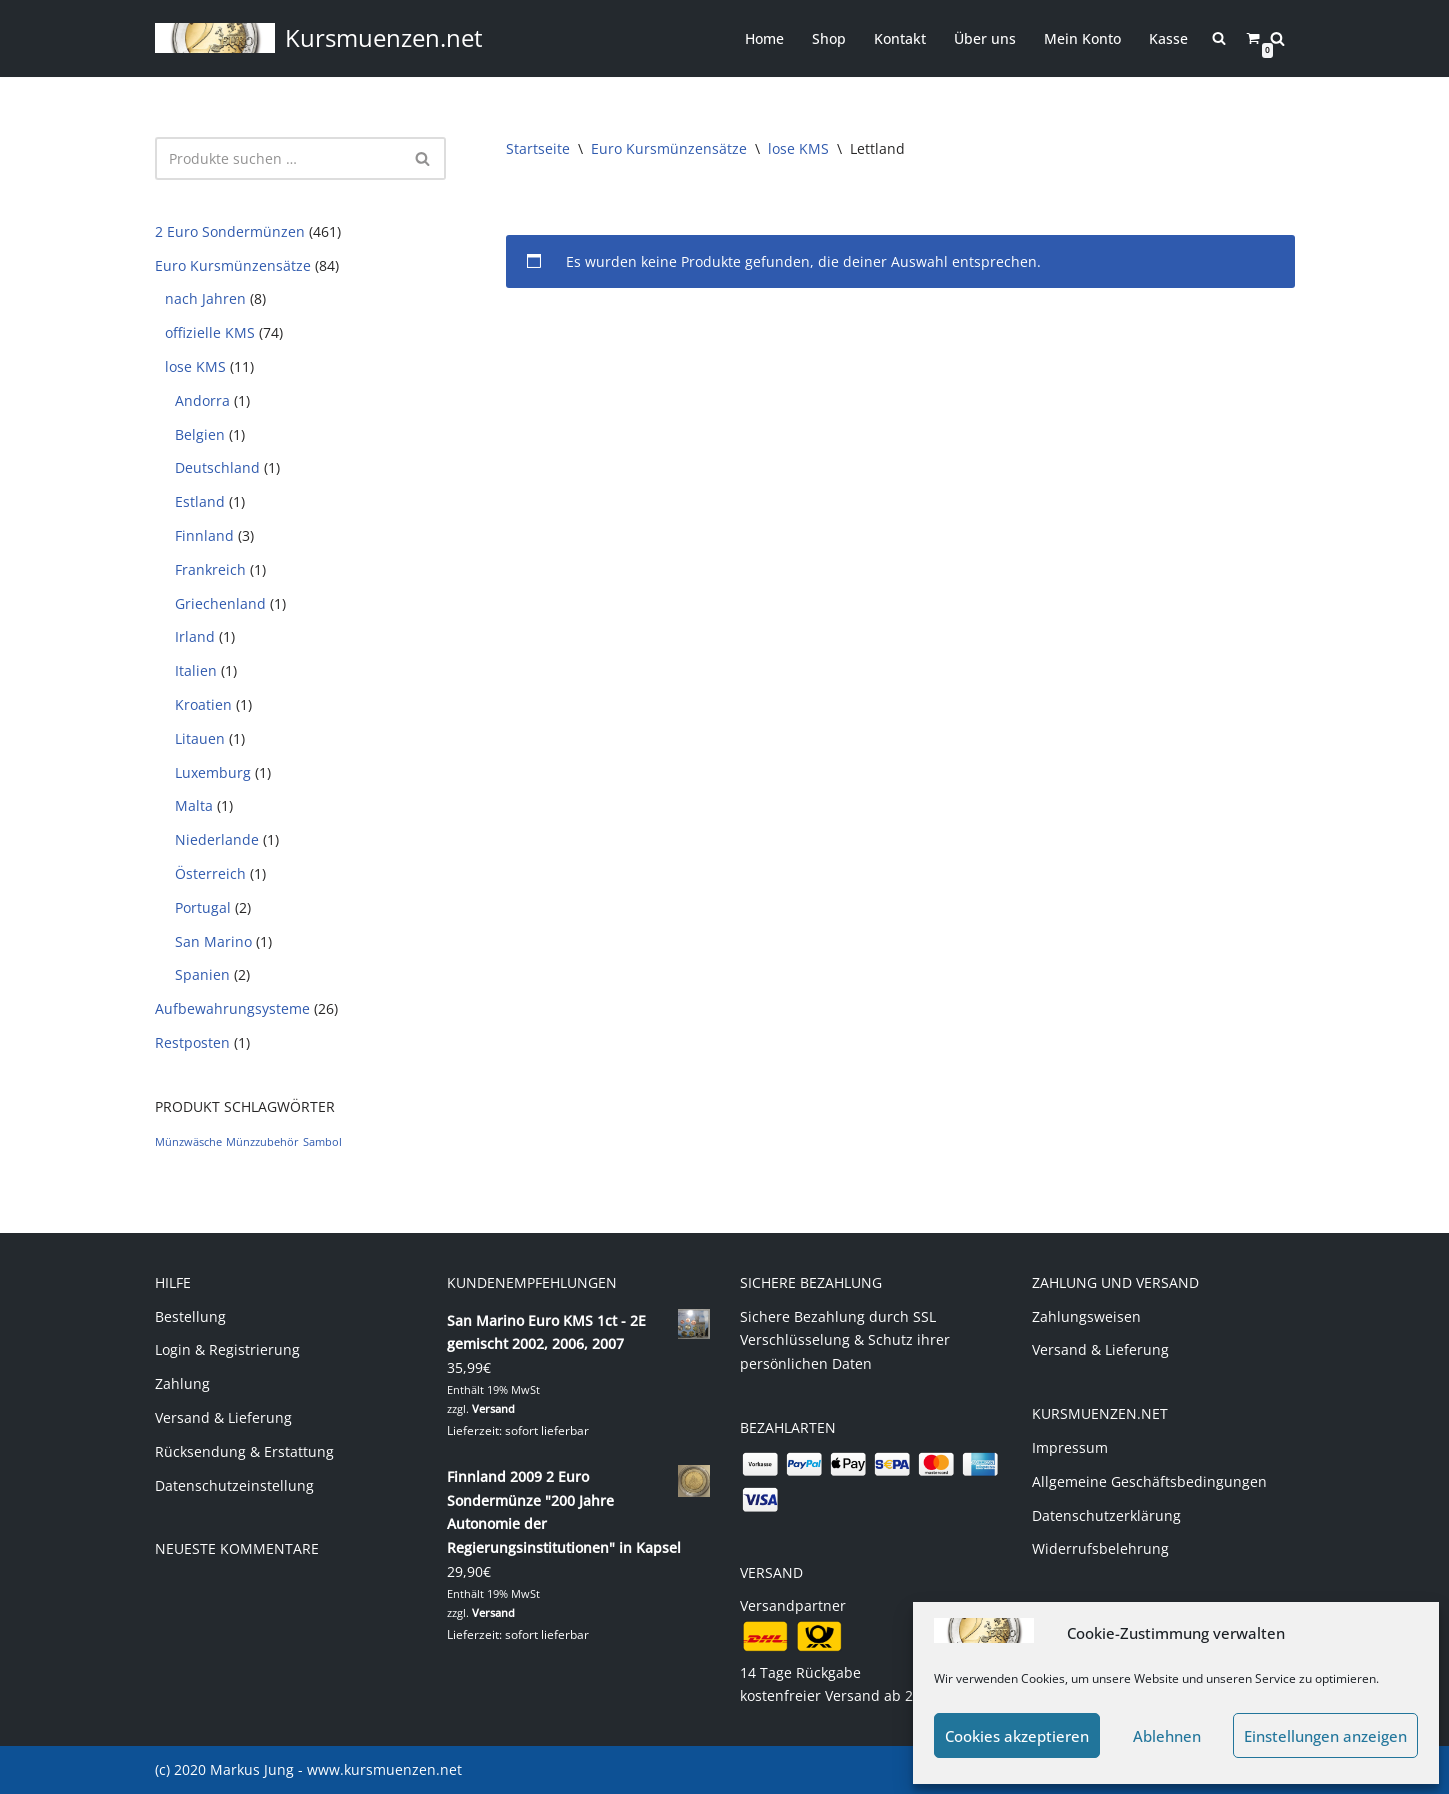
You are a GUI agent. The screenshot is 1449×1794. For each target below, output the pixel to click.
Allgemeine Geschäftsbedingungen (1149, 1481)
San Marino (213, 941)
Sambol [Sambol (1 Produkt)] (322, 1142)
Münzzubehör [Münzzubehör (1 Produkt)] (262, 1142)
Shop (829, 38)
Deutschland (217, 467)
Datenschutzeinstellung (234, 1485)
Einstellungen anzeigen (1325, 1736)
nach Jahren (205, 298)
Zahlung (182, 1383)
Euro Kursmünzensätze (233, 265)
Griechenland (220, 603)
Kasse (1168, 38)
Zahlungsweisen (1086, 1316)
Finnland (204, 535)
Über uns (985, 38)
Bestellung (190, 1316)
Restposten (192, 1042)
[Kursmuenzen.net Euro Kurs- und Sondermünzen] (319, 38)
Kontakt (900, 38)
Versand (493, 1408)
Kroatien (203, 704)
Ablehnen (1167, 1736)
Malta (194, 805)
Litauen (200, 738)
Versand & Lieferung (223, 1417)
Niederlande (217, 839)
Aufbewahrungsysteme (232, 1008)
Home (764, 38)
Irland (195, 636)
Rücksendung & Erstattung (244, 1451)
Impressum (1070, 1447)
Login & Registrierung (227, 1349)
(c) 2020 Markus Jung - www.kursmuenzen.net (308, 1769)
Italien (196, 670)
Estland (200, 501)
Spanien (202, 974)
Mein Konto (1082, 38)
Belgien (200, 434)
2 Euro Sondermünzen (230, 231)
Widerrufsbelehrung (1100, 1548)
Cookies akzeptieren (1017, 1736)
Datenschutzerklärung (1106, 1515)
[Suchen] (1277, 38)
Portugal (203, 907)
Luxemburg (213, 772)
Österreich (210, 873)
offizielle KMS (210, 332)
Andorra (202, 400)
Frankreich (210, 569)
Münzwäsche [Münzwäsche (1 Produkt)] (188, 1142)
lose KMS (195, 366)
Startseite (538, 148)
